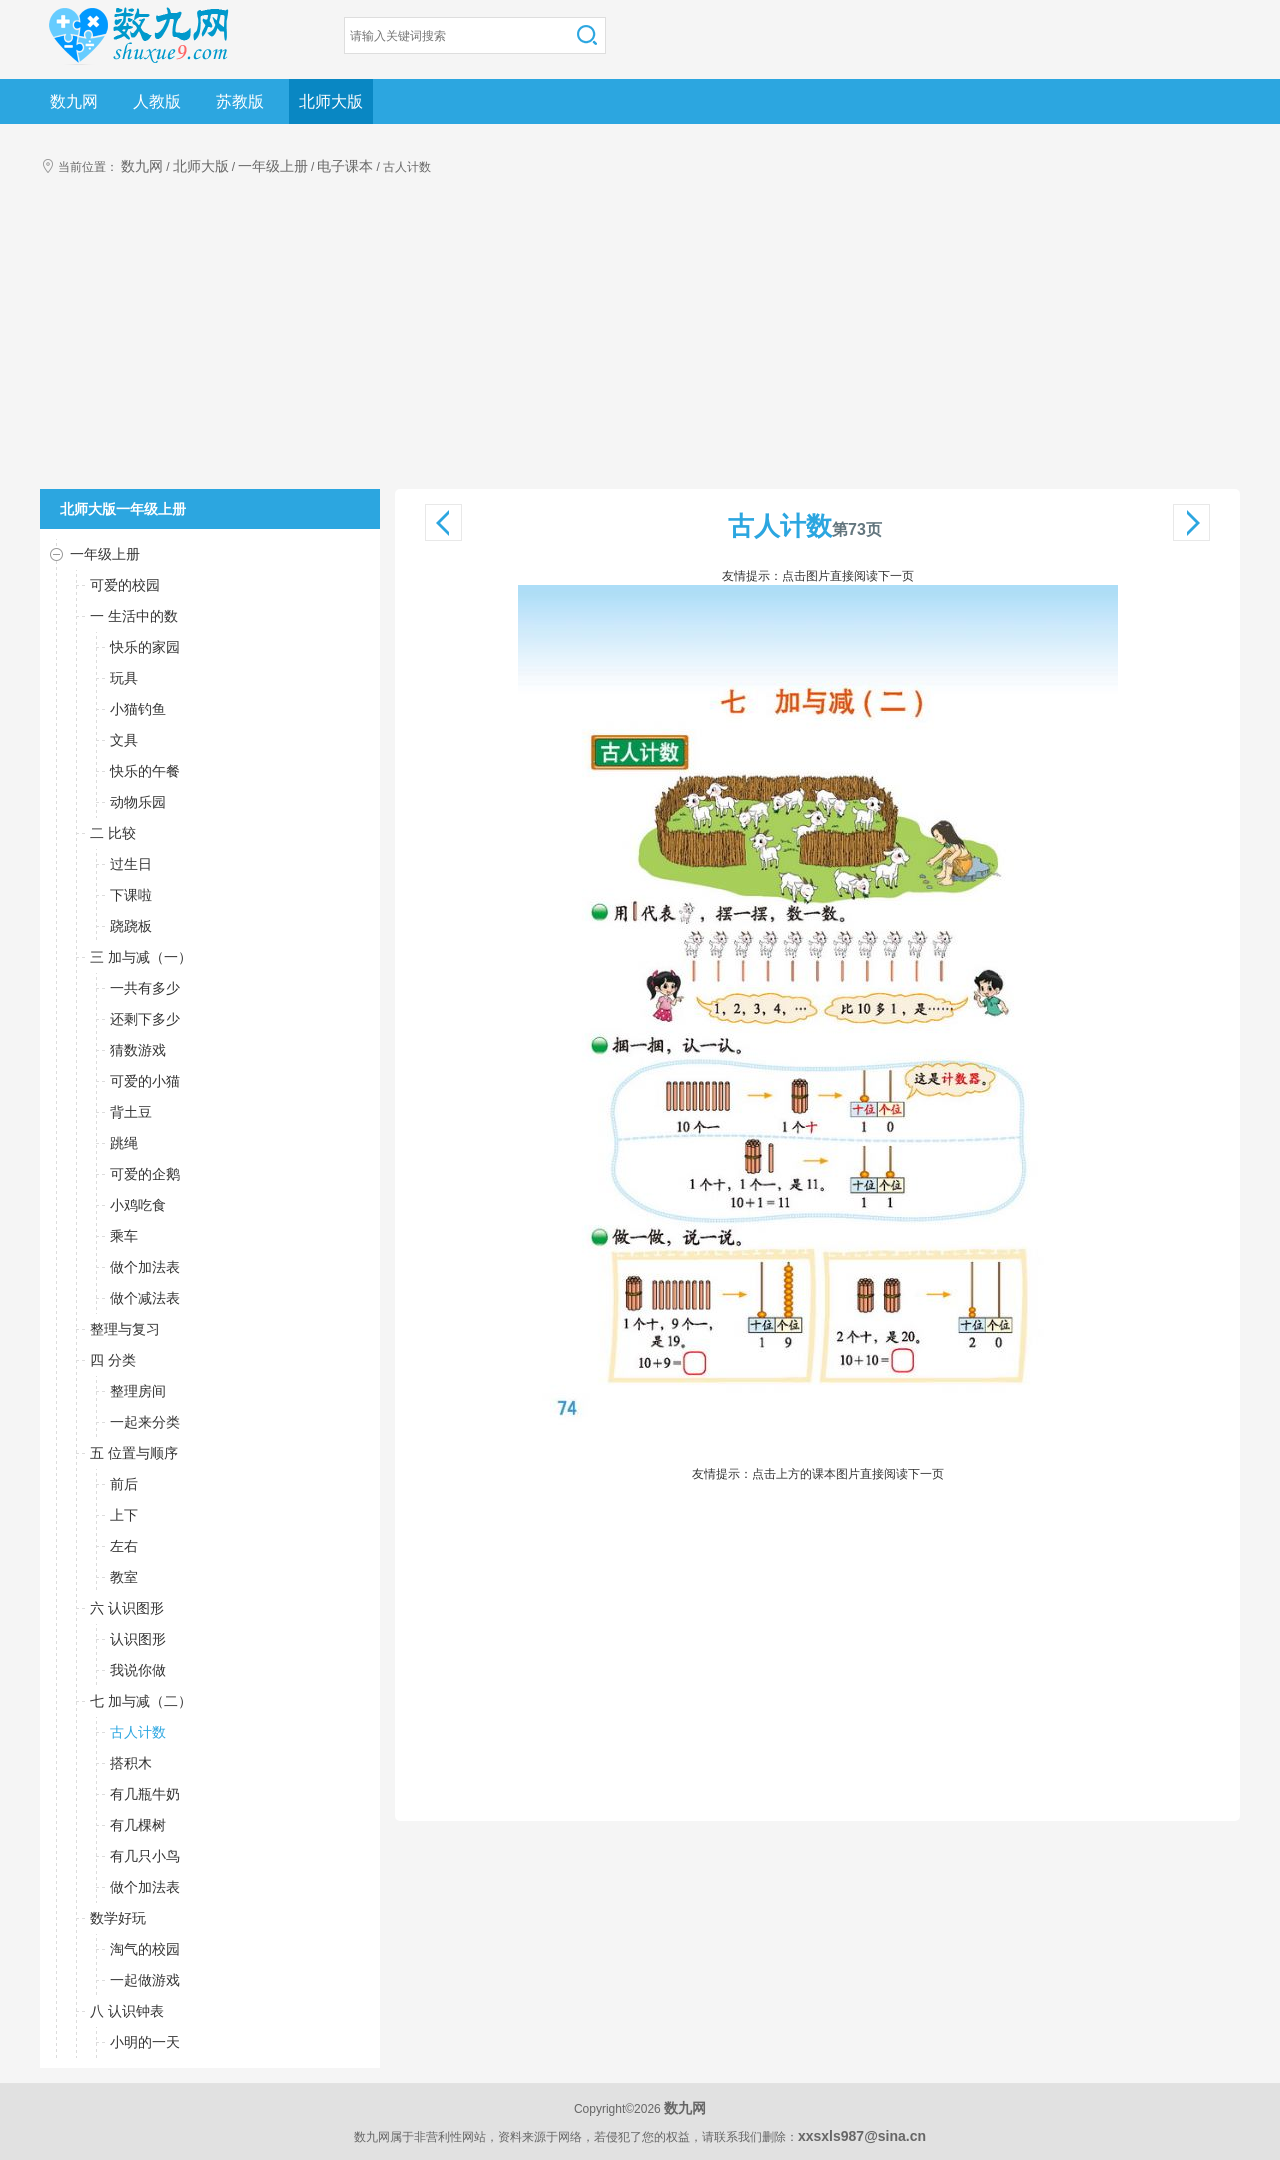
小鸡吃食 (138, 1205)
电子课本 (345, 166)
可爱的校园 (125, 585)
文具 (124, 740)
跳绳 (124, 1143)
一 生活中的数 (134, 616)
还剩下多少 (145, 1019)
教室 (124, 1577)
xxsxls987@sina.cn (862, 2136)
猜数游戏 (138, 1050)
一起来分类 (145, 1422)
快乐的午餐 (145, 771)
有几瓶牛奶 (145, 1794)
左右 (124, 1546)
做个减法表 (145, 1298)
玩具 (124, 678)
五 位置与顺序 (134, 1453)
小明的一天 (145, 2042)
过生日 (131, 864)
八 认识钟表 (127, 2011)
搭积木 (131, 1763)
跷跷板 (131, 926)
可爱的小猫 (145, 1081)
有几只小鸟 (145, 1856)
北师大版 (331, 101)
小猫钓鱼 (138, 709)
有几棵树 (138, 1825)
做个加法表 (145, 1267)
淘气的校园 (145, 1949)
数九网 (74, 101)
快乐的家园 (145, 647)
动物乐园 (138, 802)
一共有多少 (145, 988)
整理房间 (138, 1391)
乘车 (124, 1236)
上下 (124, 1515)
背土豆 (131, 1112)
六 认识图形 (127, 1608)
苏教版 (240, 101)
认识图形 (138, 1639)
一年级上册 (273, 166)
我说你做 (138, 1670)
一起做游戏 (145, 1980)
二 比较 (113, 833)
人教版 (157, 101)
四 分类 (113, 1360)
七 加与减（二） (141, 1701)
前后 (124, 1484)
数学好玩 (118, 1918)
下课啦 (131, 895)
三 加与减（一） (141, 957)
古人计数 (138, 1732)
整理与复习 (125, 1329)
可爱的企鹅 (145, 1174)
